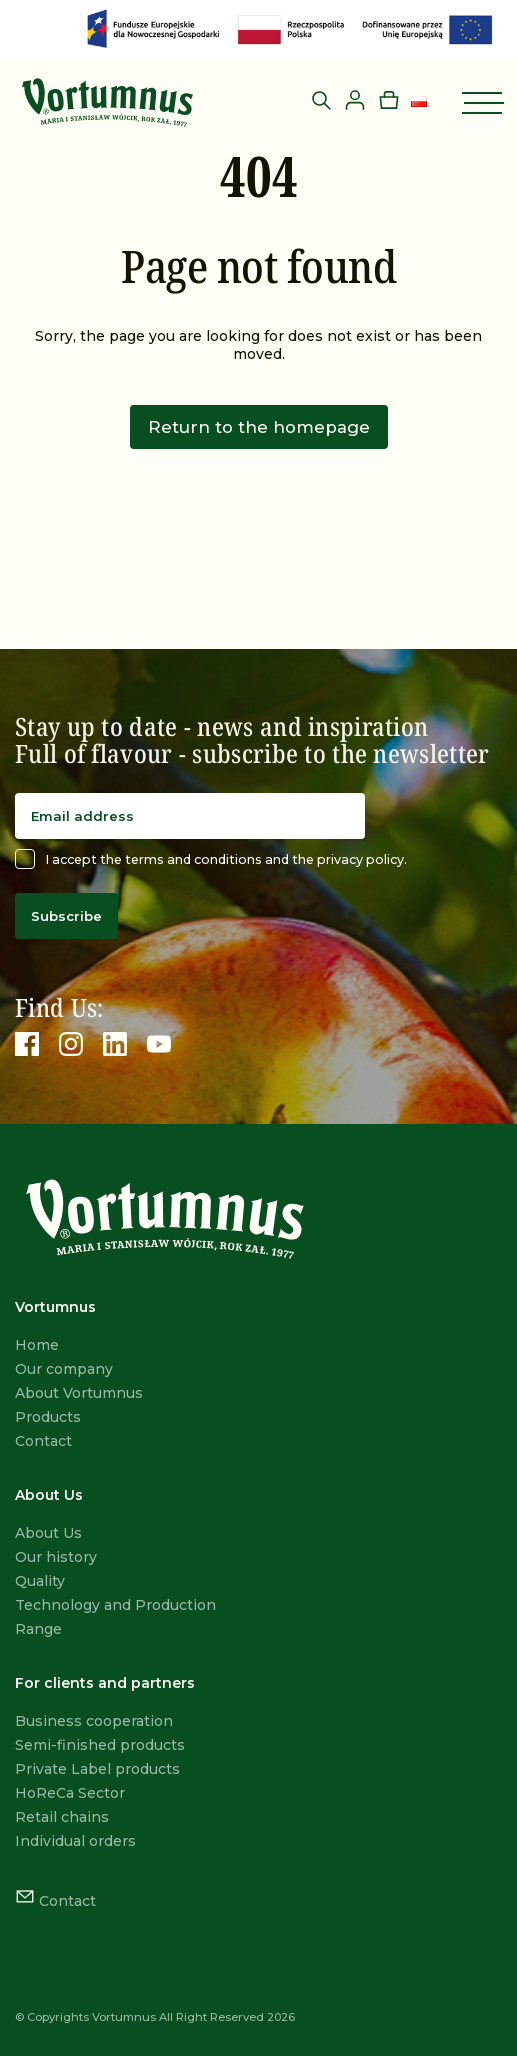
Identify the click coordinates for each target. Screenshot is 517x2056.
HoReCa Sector (70, 1793)
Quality (40, 1581)
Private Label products (97, 1769)
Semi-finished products (100, 1745)
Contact (43, 1441)
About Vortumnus (79, 1393)
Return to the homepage (259, 427)
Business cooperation (94, 1721)
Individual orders (75, 1841)
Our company (64, 1369)
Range (38, 1629)
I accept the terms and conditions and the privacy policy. (211, 859)
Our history (56, 1557)
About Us (48, 1533)
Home (37, 1345)
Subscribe (66, 916)
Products (48, 1417)
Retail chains (62, 1817)
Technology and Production (115, 1605)
